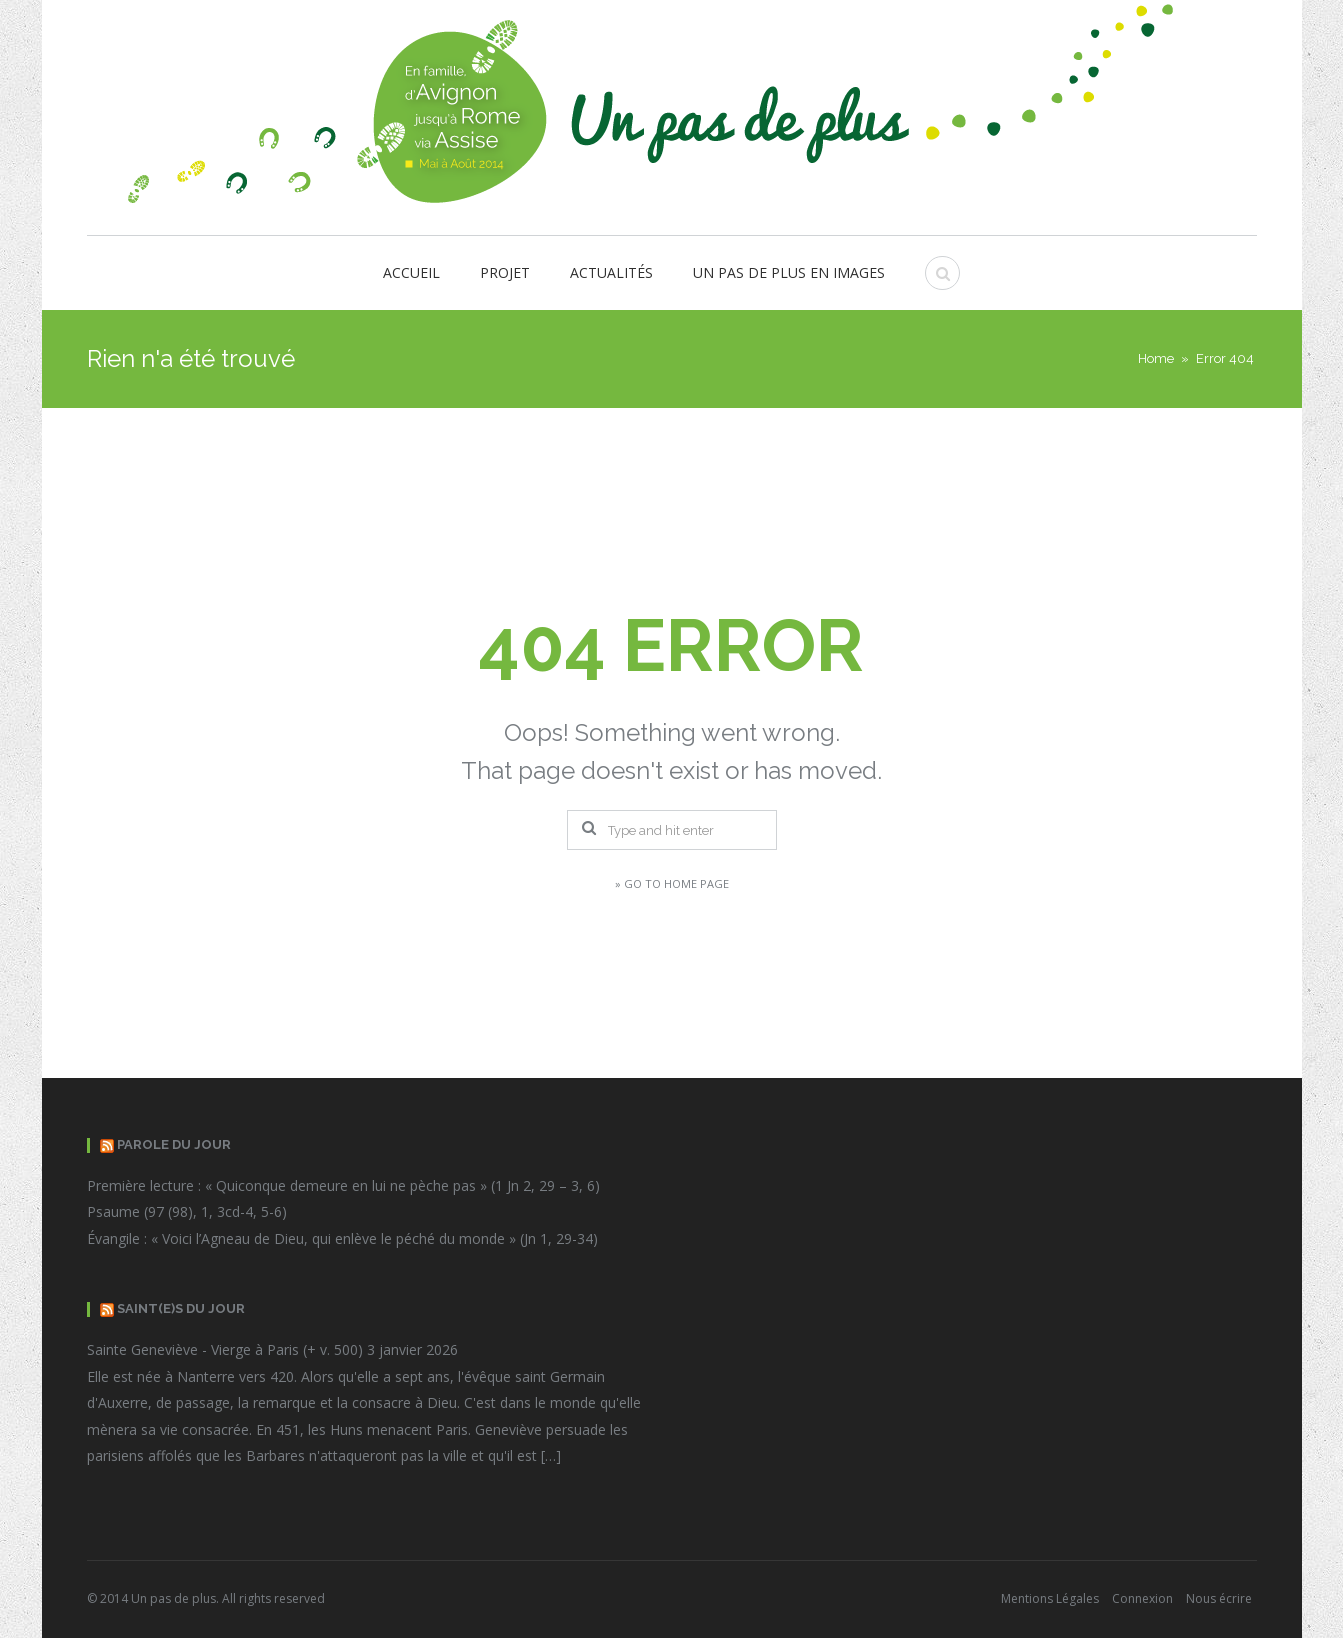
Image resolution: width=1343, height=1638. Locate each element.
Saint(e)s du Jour (181, 1308)
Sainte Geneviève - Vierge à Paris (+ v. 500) (225, 1349)
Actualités (611, 272)
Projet (505, 272)
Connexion (1142, 1598)
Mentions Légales (1050, 1598)
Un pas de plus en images (789, 272)
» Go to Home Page (672, 883)
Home (1156, 358)
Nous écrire (1219, 1598)
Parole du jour (174, 1144)
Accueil (411, 272)
